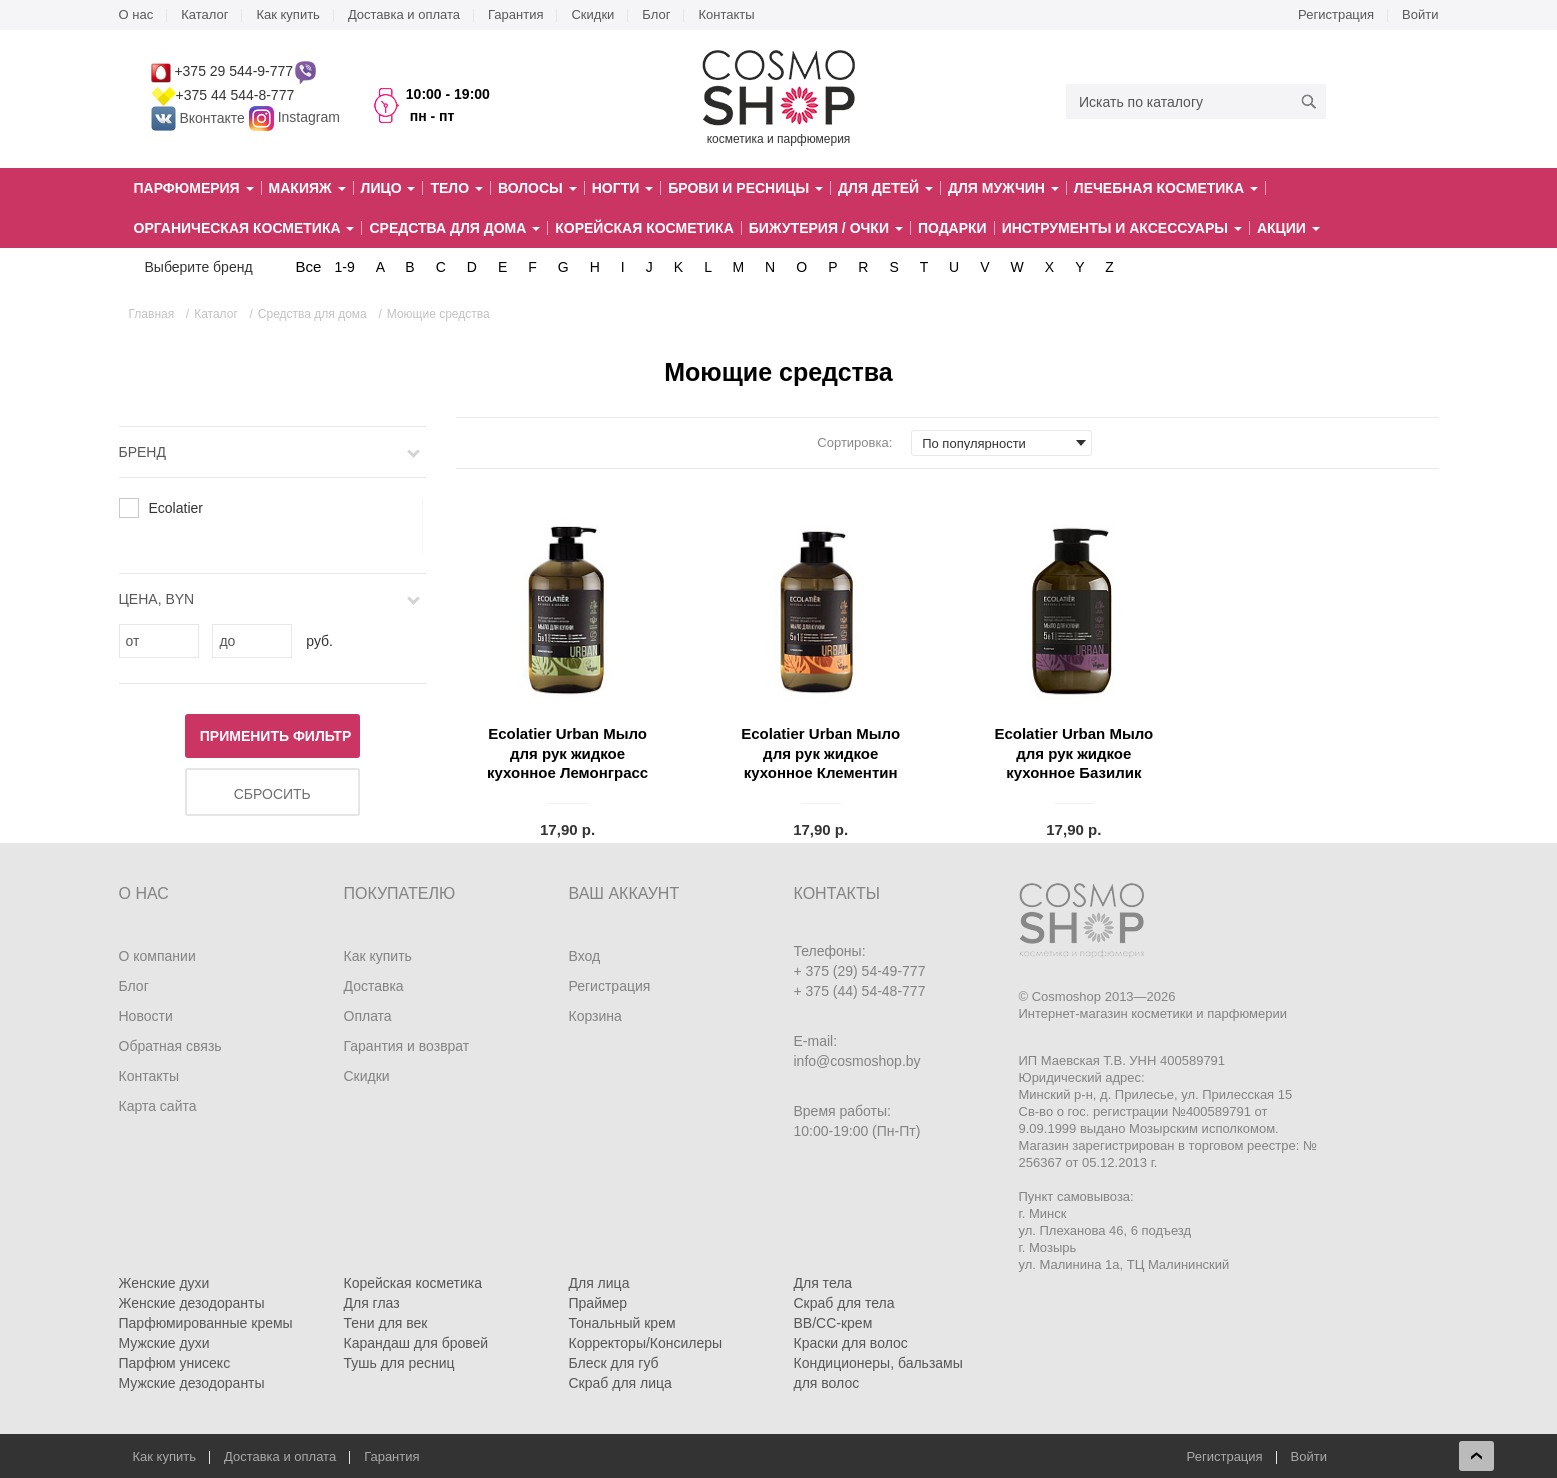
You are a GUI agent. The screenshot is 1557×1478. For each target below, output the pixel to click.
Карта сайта (158, 1106)
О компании (157, 956)
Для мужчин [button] (1003, 188)
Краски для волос (851, 1343)
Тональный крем (622, 1323)
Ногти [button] (622, 188)
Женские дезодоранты (192, 1303)
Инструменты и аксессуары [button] (1122, 228)
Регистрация (1336, 14)
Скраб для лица (620, 1383)
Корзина (595, 1016)
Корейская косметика (644, 228)
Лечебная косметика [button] (1166, 188)
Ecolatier (176, 508)
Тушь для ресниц (399, 1363)
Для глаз (372, 1303)
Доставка (374, 986)
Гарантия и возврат (407, 1046)
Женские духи (164, 1283)
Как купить (287, 14)
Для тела (823, 1283)
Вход (585, 956)
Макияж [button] (307, 188)
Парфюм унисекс (175, 1363)
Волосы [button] (537, 188)
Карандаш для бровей (416, 1343)
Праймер (598, 1303)
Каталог (204, 14)
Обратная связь (170, 1046)
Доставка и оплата (404, 14)
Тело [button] (456, 188)
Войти (1420, 14)
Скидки (592, 14)
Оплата (368, 1016)
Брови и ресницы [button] (745, 188)
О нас (136, 14)
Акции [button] (1288, 228)
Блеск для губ (614, 1363)
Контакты (726, 14)
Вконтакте (200, 118)
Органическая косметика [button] (244, 228)
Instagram (309, 118)
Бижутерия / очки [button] (826, 228)
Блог (656, 14)
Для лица (599, 1283)
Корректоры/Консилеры (646, 1343)
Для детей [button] (885, 188)
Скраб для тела (844, 1303)
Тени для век (386, 1323)
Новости (146, 1016)
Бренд (142, 452)
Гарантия (515, 14)
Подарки (952, 228)
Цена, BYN (157, 599)
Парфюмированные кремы (206, 1323)
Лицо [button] (388, 188)
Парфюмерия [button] (194, 188)
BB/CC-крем (833, 1323)
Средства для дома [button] (454, 228)
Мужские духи (164, 1343)
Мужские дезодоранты (192, 1383)
